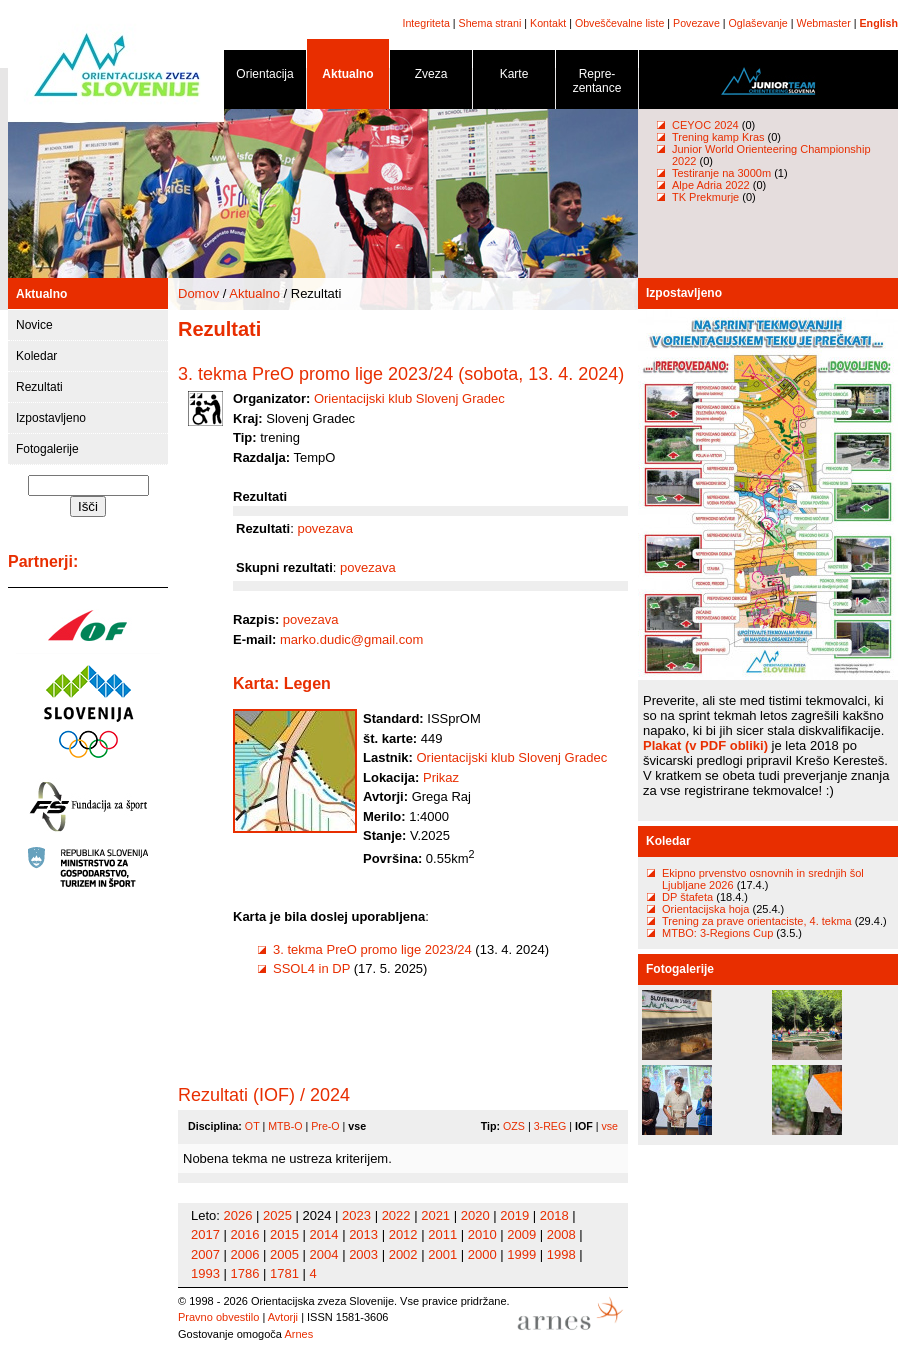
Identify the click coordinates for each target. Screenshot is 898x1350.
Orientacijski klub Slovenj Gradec (409, 398)
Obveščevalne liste (619, 23)
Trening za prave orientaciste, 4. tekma (757, 921)
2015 (284, 1234)
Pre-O (325, 1126)
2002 (403, 1254)
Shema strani (490, 23)
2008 (561, 1234)
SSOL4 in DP (311, 968)
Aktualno (348, 77)
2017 (205, 1234)
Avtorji (283, 1317)
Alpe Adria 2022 (711, 185)
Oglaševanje (758, 23)
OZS (514, 1126)
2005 (284, 1254)
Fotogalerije (47, 449)
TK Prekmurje (705, 197)
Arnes (298, 1334)
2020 (475, 1215)
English (879, 23)
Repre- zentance (597, 84)
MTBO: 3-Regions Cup (717, 933)
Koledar (36, 356)
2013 (363, 1234)
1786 (245, 1273)
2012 (403, 1234)
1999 (521, 1254)
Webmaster (824, 23)
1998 (561, 1254)
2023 (356, 1215)
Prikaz (441, 777)
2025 (277, 1215)
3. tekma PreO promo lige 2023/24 (372, 949)
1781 (284, 1273)
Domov (198, 293)
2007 (205, 1254)
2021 (435, 1215)
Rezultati (39, 387)
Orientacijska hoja (705, 909)
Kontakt (548, 23)
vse (609, 1126)
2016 (245, 1234)
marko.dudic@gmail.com (351, 639)
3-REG (550, 1126)
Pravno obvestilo (218, 1317)
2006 (245, 1254)
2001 (442, 1254)
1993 (205, 1273)
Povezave (696, 23)
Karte (514, 77)
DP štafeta (687, 897)
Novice (34, 325)
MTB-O (285, 1126)
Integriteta (425, 23)
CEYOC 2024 (705, 125)
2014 (324, 1234)
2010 (482, 1234)
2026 (238, 1215)
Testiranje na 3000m (723, 173)
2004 (324, 1254)
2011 (442, 1234)
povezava (325, 528)
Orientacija (265, 77)
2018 (554, 1215)
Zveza (431, 77)
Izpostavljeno (51, 418)
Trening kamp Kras (718, 137)
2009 (521, 1234)
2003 (363, 1254)
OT (252, 1126)
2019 (514, 1215)
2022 (396, 1215)
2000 (482, 1254)
